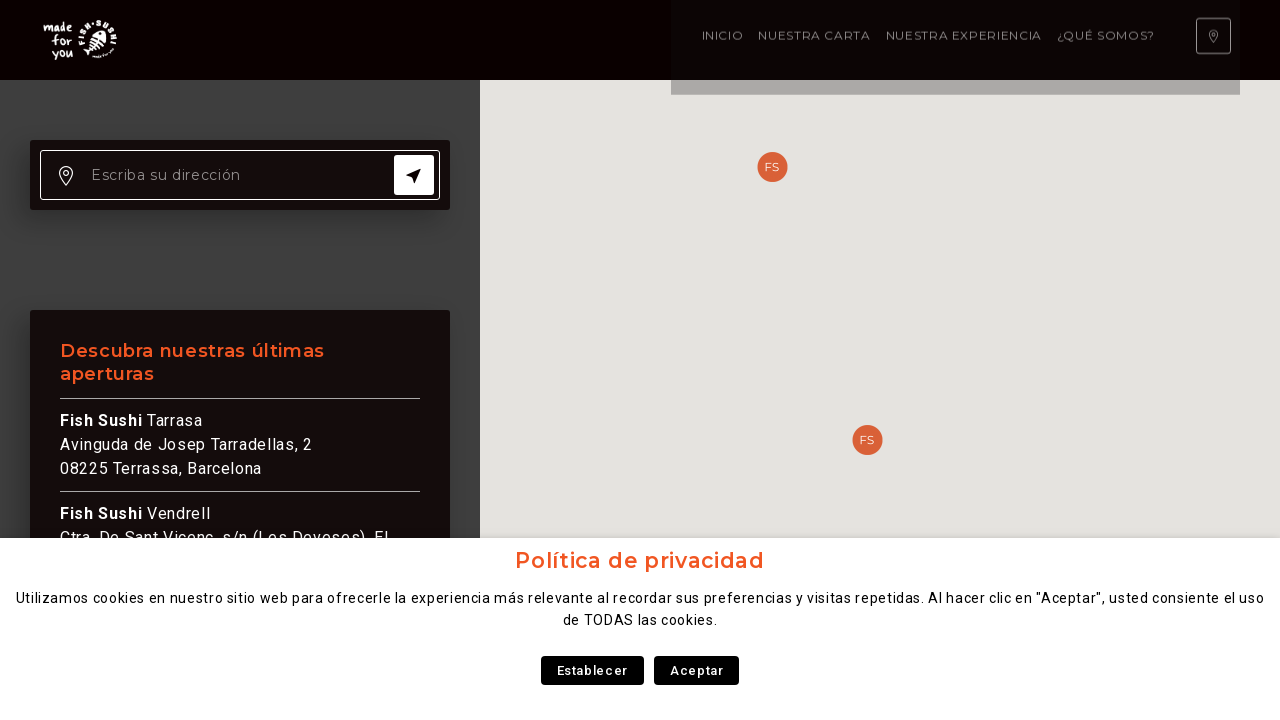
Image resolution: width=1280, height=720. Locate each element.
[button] (867, 440)
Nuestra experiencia (507, 39)
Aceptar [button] (696, 670)
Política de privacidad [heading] (639, 560)
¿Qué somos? (649, 39)
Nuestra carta (358, 39)
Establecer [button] (592, 670)
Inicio (266, 39)
